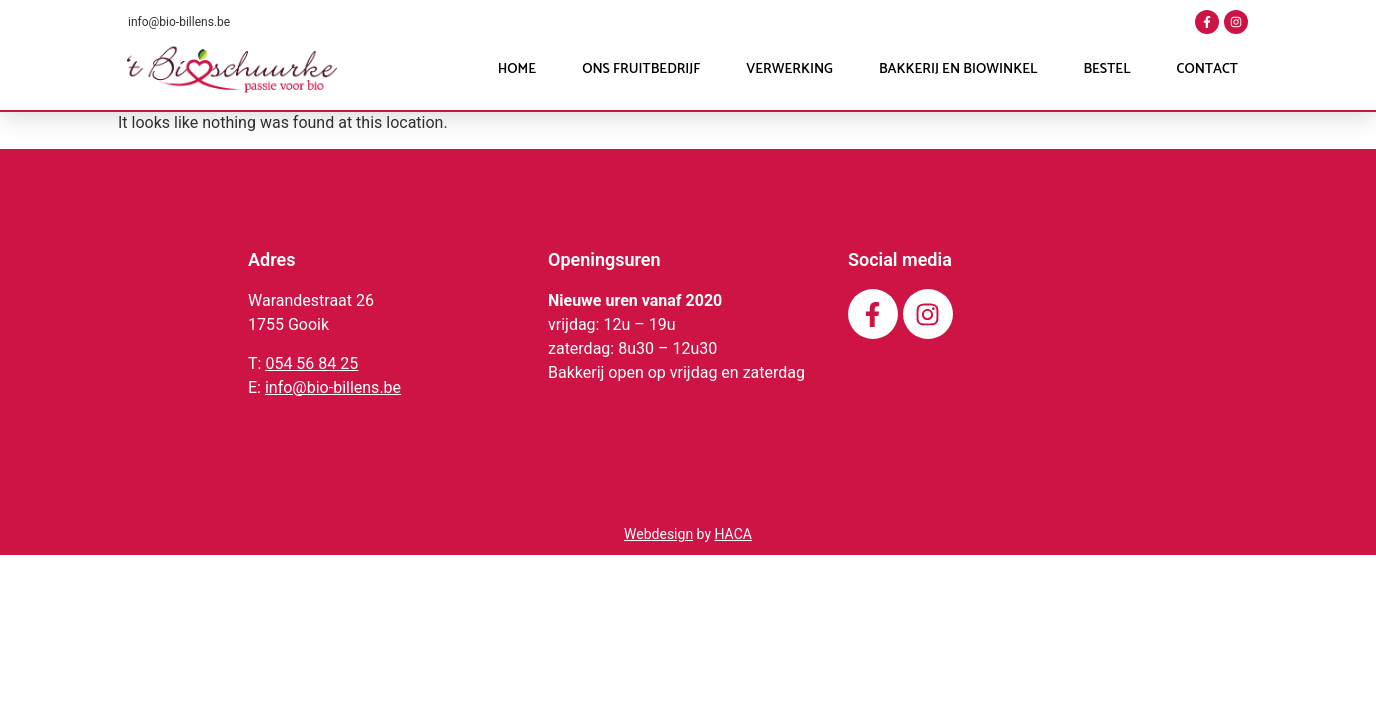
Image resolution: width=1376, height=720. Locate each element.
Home (517, 69)
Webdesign (658, 534)
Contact (1207, 69)
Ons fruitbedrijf (641, 69)
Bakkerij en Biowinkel (958, 69)
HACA (732, 534)
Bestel (1106, 69)
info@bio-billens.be (179, 22)
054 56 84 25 (311, 363)
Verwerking (789, 69)
